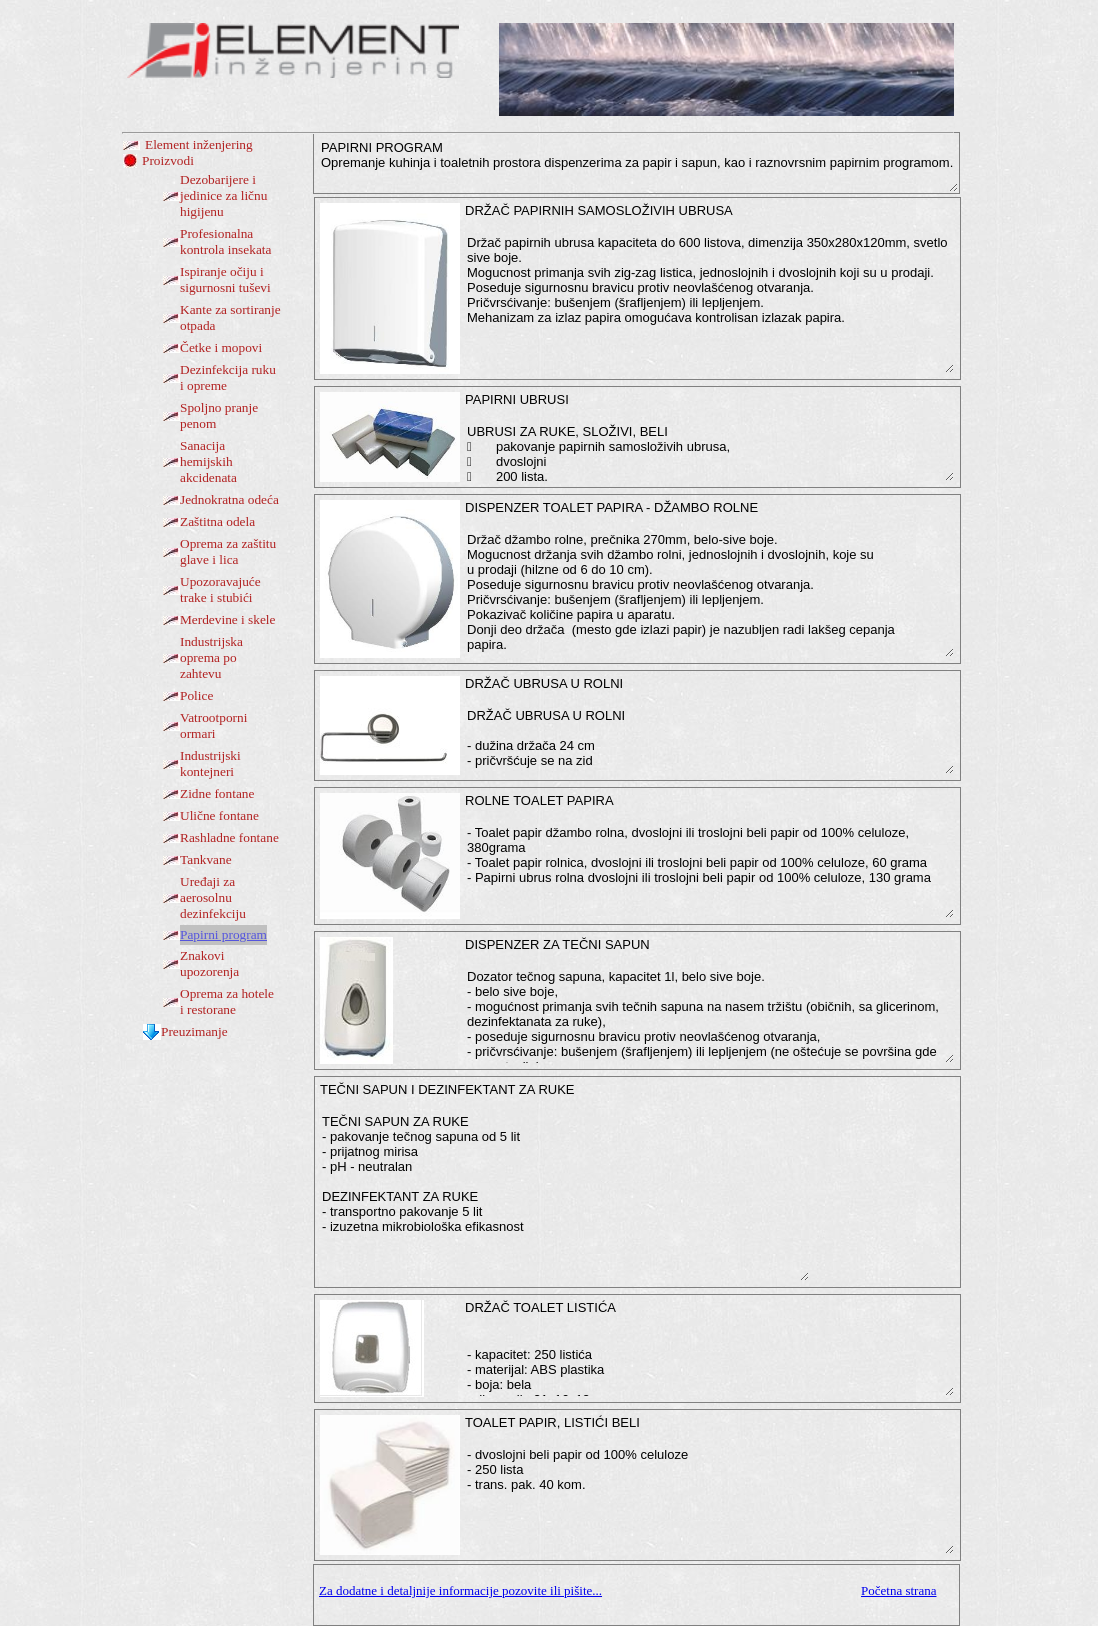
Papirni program (223, 934)
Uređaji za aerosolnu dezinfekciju (213, 897)
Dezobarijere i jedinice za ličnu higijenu (223, 195)
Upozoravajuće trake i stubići (220, 589)
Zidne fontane (217, 793)
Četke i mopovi (221, 347)
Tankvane (206, 859)
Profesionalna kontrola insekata (225, 241)
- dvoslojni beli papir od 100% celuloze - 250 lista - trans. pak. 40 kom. (709, 1499)
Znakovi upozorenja (209, 963)
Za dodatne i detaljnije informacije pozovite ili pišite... (460, 1590)
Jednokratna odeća (229, 499)
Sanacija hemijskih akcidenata (208, 461)
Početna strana (898, 1590)
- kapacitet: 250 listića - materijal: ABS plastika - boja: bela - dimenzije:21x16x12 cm (709, 1363)
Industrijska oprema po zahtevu (211, 657)
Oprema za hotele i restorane (227, 1001)
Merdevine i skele (227, 619)
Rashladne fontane (229, 837)
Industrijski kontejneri (210, 763)
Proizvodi (168, 160)
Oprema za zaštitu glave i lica (228, 551)
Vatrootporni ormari (213, 725)
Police (196, 695)
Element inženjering (199, 144)
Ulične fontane (219, 815)
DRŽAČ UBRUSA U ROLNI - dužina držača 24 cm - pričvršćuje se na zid (709, 740)
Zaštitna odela (217, 521)
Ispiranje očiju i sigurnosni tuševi (225, 279)
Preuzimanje (194, 1031)
